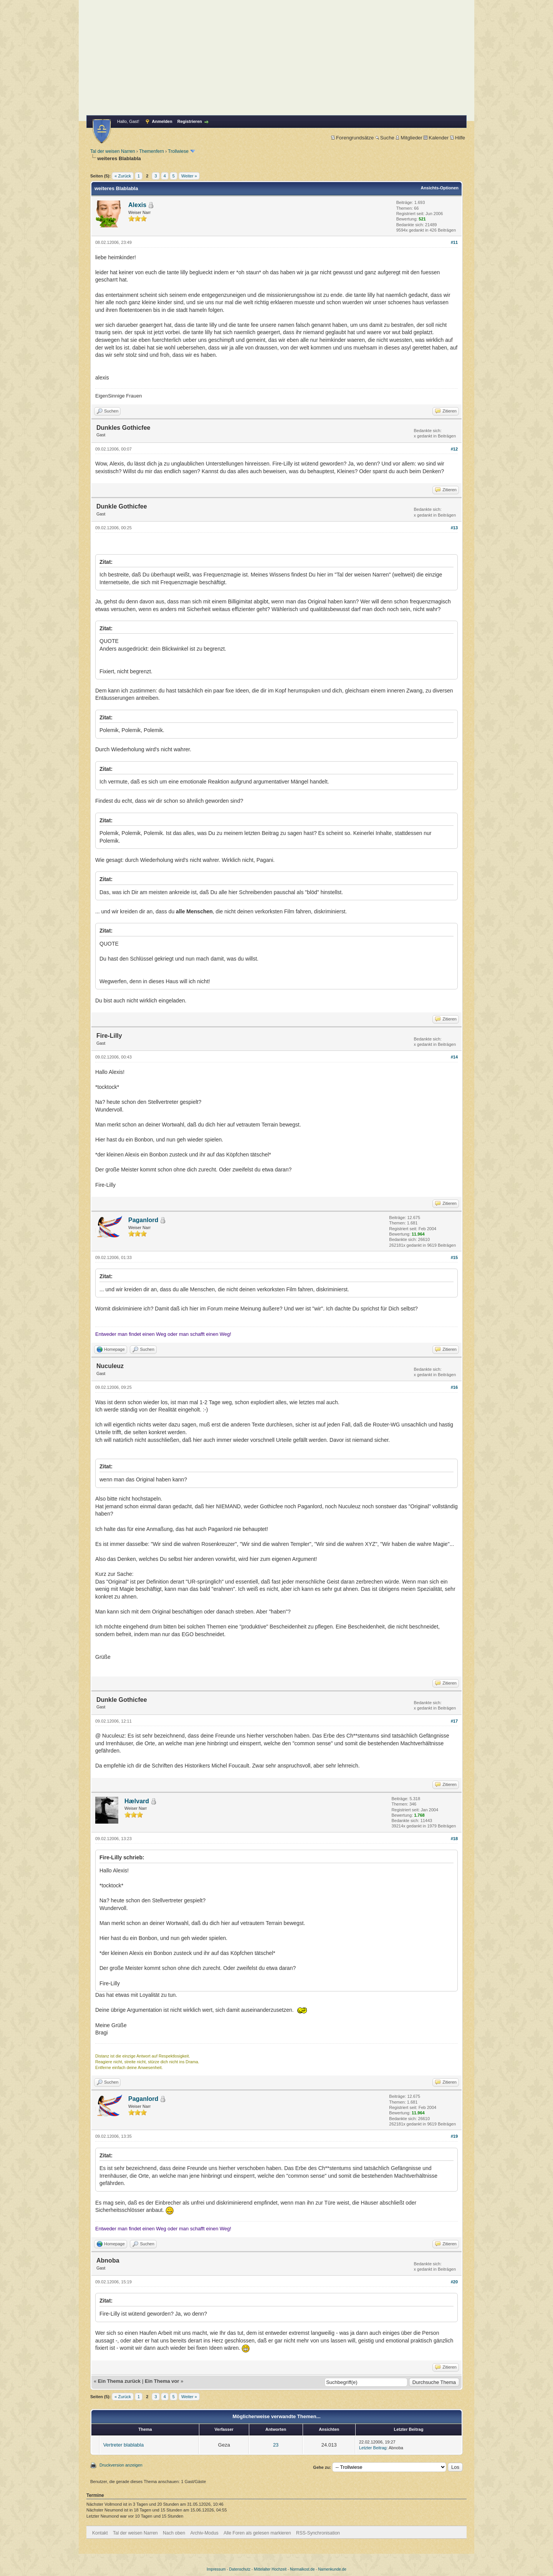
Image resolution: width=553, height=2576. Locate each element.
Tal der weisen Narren (112, 151)
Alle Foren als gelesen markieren (257, 2533)
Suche (384, 138)
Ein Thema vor (162, 2381)
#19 (454, 2136)
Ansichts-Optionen (440, 188)
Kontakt (100, 2533)
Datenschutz (240, 2569)
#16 (454, 1387)
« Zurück (122, 176)
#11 (454, 242)
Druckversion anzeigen (120, 2465)
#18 (454, 1838)
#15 (454, 1257)
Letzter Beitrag (373, 2447)
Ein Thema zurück (119, 2381)
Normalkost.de (302, 2569)
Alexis (137, 205)
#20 (454, 2281)
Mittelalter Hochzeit (270, 2569)
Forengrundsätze (352, 138)
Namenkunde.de (332, 2569)
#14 (454, 1057)
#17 (454, 1721)
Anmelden (162, 121)
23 (275, 2445)
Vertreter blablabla (123, 2445)
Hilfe (457, 138)
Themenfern (151, 151)
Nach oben (174, 2533)
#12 (454, 449)
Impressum (216, 2569)
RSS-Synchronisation (318, 2533)
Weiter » (189, 176)
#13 (454, 527)
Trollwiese (178, 151)
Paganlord (143, 1220)
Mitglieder (409, 138)
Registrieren (189, 121)
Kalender (436, 138)
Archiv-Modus (204, 2533)
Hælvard (136, 1801)
